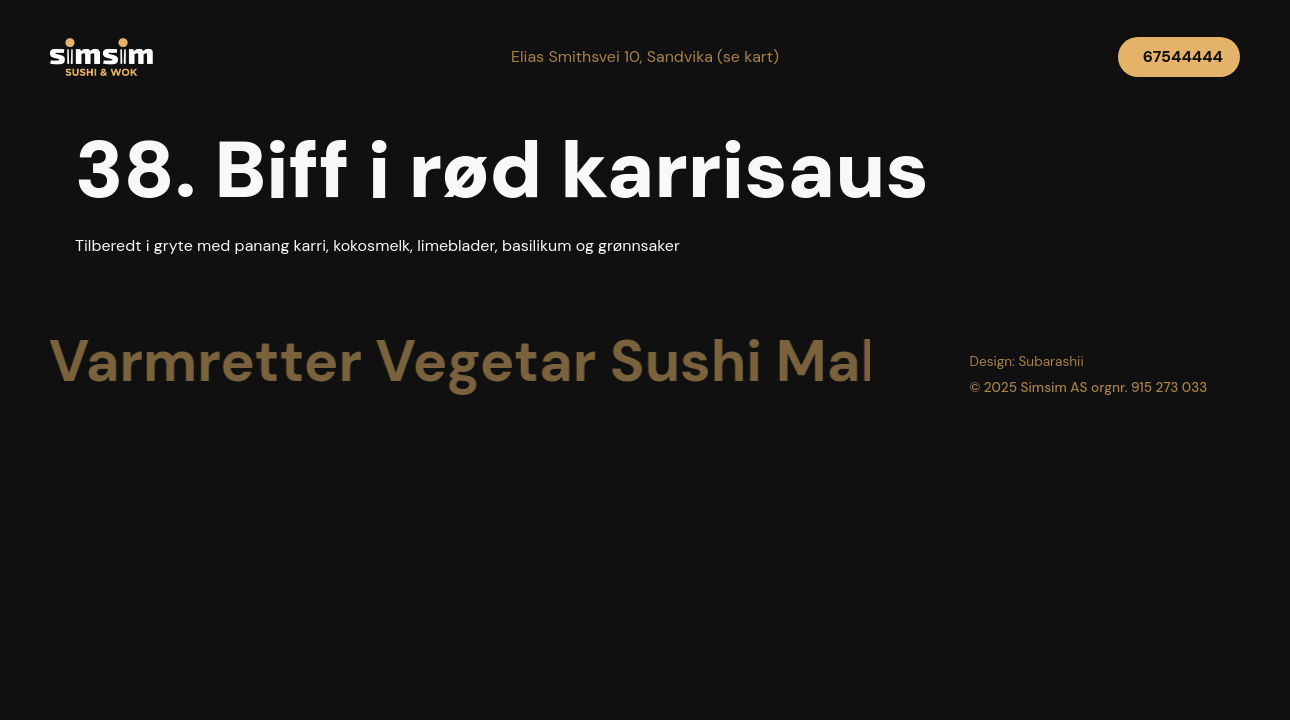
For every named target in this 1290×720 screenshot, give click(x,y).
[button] (645, 57)
